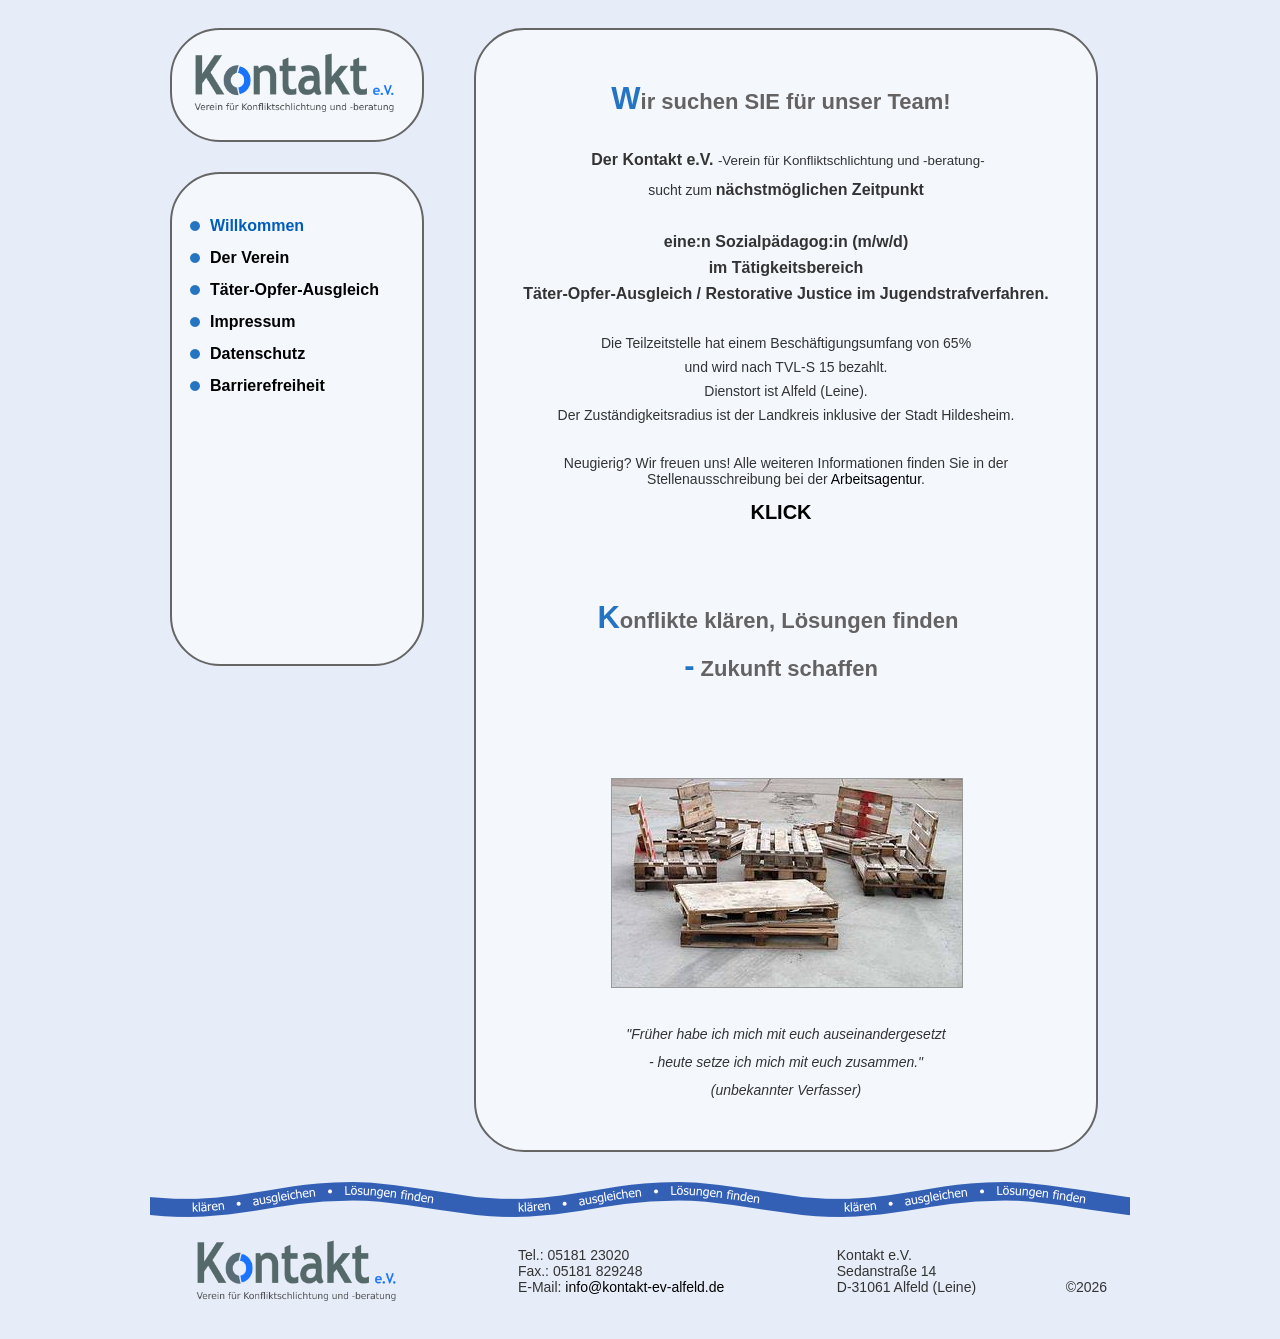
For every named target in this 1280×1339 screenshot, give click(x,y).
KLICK (780, 512)
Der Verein (249, 257)
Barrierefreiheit (267, 385)
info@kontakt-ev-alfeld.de (644, 1287)
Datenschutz (257, 353)
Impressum (252, 321)
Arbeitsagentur (876, 479)
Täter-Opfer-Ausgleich (294, 289)
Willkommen (257, 225)
